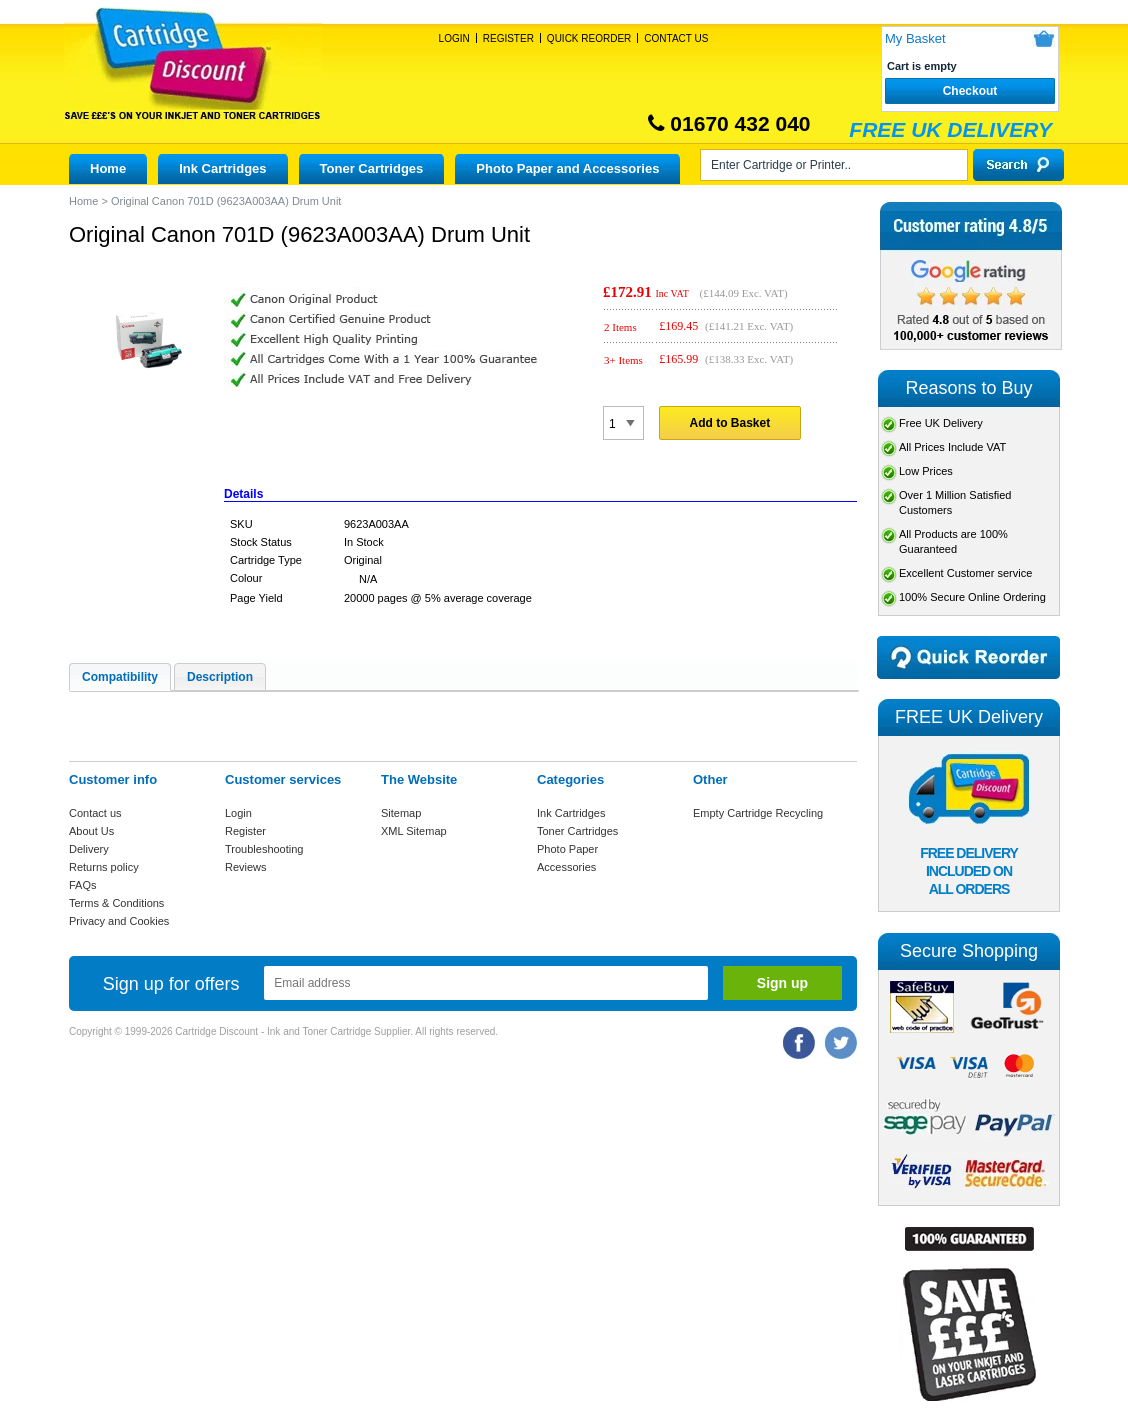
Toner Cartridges (372, 168)
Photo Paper (567, 849)
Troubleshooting (264, 849)
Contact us (95, 813)
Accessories (566, 867)
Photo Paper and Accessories (567, 168)
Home (108, 168)
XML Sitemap (414, 831)
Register (508, 38)
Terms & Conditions (116, 903)
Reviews (246, 867)
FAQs (83, 885)
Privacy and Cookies (119, 921)
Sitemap (401, 813)
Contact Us (676, 38)
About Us (91, 831)
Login (454, 38)
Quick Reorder (589, 38)
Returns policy (104, 867)
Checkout (970, 91)
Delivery (89, 849)
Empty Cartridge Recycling (758, 813)
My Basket (915, 38)
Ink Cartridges (222, 168)
